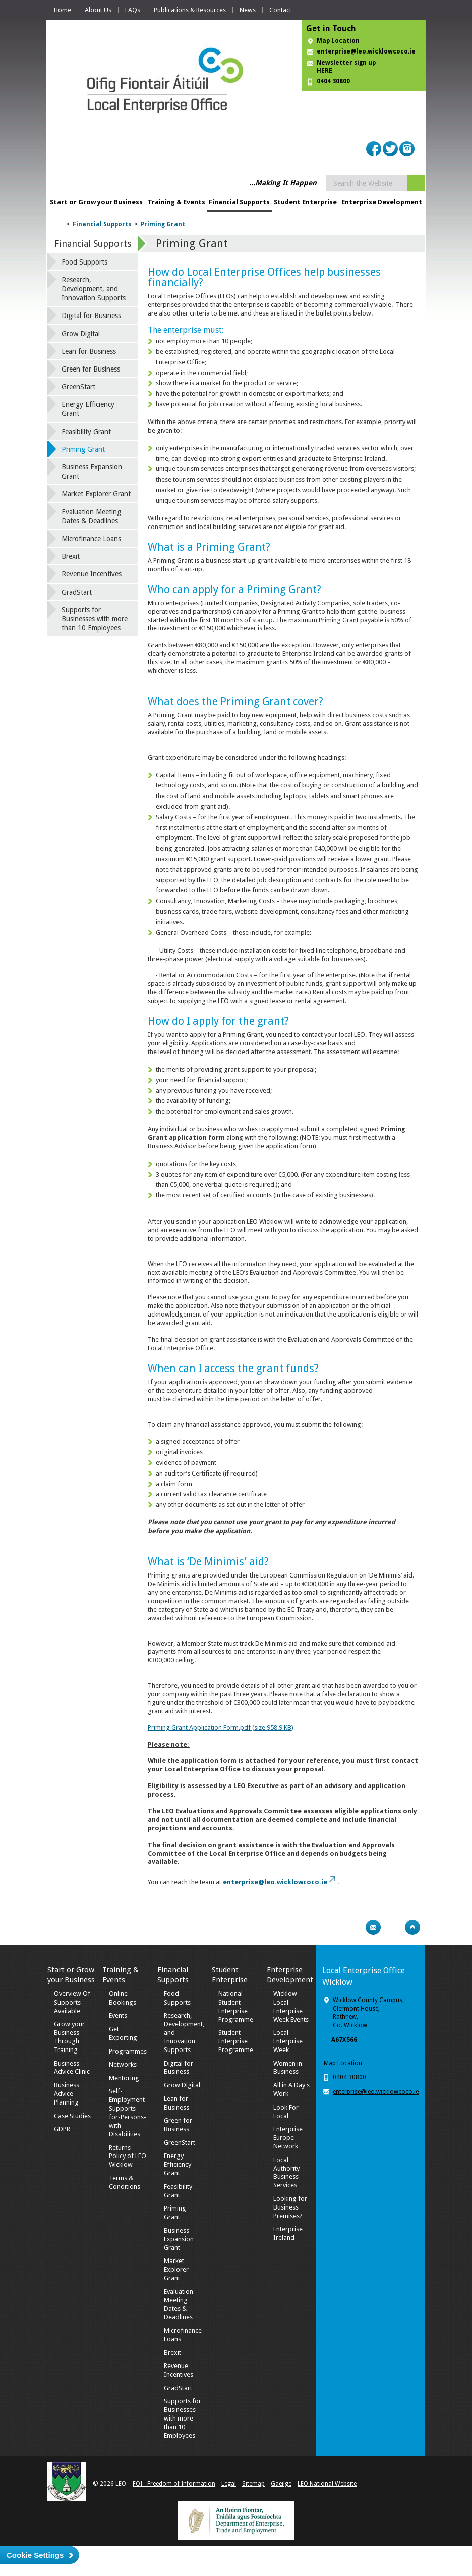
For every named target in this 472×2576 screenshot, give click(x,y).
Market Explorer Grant (96, 494)
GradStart (77, 592)
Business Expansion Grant (92, 471)
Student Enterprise (305, 202)
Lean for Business (89, 351)
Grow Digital (81, 334)
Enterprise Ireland (288, 2233)
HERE (324, 70)
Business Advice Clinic (72, 2068)
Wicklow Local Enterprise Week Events (291, 2006)
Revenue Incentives (92, 574)
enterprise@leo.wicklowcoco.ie (366, 51)
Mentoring (124, 2078)
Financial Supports (239, 202)
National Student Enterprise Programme (235, 2006)
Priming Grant (163, 224)
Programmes (128, 2051)
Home (62, 10)
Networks (123, 2064)
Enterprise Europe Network (288, 2137)
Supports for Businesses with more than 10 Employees (95, 619)
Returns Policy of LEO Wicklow (127, 2156)
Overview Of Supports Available (72, 2002)
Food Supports (84, 262)
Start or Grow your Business (96, 202)
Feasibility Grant (86, 432)
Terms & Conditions (124, 2182)
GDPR (62, 2129)
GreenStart (78, 387)
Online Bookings (122, 1998)
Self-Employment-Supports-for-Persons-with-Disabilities (128, 2112)
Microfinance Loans (91, 539)
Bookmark (392, 1927)
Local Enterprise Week (288, 2041)
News (248, 10)
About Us (98, 10)
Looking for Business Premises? (290, 2207)
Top (412, 1927)
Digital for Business (91, 315)
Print (353, 1927)
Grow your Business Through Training (69, 2037)
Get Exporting (123, 2033)
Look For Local (286, 2112)
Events (118, 2015)
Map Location (338, 40)
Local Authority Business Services (286, 2172)
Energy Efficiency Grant (88, 408)
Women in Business (287, 2068)
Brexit (71, 556)
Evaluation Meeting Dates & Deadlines (91, 516)
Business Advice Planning (66, 2093)
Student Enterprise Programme (235, 2041)
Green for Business (91, 369)
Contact (280, 10)
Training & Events (176, 202)
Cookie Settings (35, 2555)
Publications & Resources (190, 10)
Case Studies (72, 2116)
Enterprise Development (381, 202)
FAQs (132, 10)
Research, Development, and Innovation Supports (94, 289)
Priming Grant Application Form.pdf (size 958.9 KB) (220, 1727)
